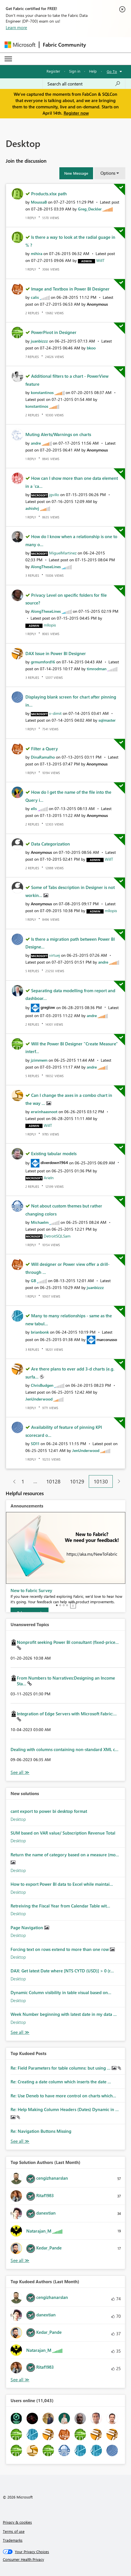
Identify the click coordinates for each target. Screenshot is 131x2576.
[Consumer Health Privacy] (65, 2559)
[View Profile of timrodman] (96, 668)
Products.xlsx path (49, 193)
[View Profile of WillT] (100, 260)
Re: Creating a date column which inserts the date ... (61, 2081)
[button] (76, 173)
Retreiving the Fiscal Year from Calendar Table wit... (60, 1906)
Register (53, 71)
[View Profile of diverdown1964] (54, 1162)
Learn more (16, 27)
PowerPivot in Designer (53, 332)
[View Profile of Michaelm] (40, 1222)
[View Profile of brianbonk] (40, 1332)
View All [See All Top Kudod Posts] (20, 2141)
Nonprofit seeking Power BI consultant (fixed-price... (68, 1642)
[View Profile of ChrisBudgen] (42, 1385)
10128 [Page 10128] (53, 1481)
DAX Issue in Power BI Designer (55, 653)
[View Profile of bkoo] (91, 348)
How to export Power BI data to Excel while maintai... (62, 1884)
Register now (76, 113)
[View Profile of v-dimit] (55, 713)
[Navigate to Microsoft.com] (20, 44)
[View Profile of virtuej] (54, 955)
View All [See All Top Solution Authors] (20, 2260)
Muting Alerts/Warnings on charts (58, 434)
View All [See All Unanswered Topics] (20, 1772)
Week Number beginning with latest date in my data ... (64, 2014)
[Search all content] (84, 83)
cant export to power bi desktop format (49, 1811)
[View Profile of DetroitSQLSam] (57, 1236)
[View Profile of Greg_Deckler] (90, 209)
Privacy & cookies (17, 2522)
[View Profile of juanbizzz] (39, 341)
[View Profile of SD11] (35, 1443)
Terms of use (14, 2531)
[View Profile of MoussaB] (39, 202)
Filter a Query (44, 748)
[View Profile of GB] (33, 1280)
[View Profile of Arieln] (49, 1177)
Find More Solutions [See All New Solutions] (20, 2032)
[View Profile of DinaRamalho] (43, 757)
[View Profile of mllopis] (50, 625)
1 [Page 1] (22, 1481)
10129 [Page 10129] (77, 1481)
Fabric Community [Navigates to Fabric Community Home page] (64, 44)
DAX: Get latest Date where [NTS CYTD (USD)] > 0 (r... (62, 1971)
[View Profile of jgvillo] (54, 494)
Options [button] (107, 173)
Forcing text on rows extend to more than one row (60, 1949)
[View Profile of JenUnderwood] (39, 1399)
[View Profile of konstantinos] (42, 392)
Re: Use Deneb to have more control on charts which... (63, 2095)
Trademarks (13, 2540)
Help (93, 71)
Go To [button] (112, 71)
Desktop (18, 1819)
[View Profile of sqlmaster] (107, 720)
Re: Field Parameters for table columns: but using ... (61, 2068)
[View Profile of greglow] (48, 1007)
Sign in (74, 71)
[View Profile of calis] (35, 297)
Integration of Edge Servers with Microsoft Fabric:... (67, 1713)
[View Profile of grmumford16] (43, 662)
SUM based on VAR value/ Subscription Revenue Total (63, 1833)
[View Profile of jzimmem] (39, 1060)
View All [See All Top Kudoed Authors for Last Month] (20, 2379)
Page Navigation (27, 1927)
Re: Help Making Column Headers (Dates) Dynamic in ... (65, 2109)
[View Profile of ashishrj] (32, 508)
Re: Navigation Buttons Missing (41, 2131)
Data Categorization (50, 844)
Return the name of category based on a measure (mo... (65, 1854)
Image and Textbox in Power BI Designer (70, 289)
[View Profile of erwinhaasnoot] (44, 1111)
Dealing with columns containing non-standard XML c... (64, 1749)
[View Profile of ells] (34, 808)
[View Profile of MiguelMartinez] (62, 553)
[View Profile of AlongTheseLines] (46, 566)
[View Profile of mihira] (36, 253)
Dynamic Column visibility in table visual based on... (61, 1992)
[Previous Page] (12, 1481)
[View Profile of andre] (36, 443)
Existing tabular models (53, 1153)
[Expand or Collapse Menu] (8, 59)
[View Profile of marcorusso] (106, 1339)
